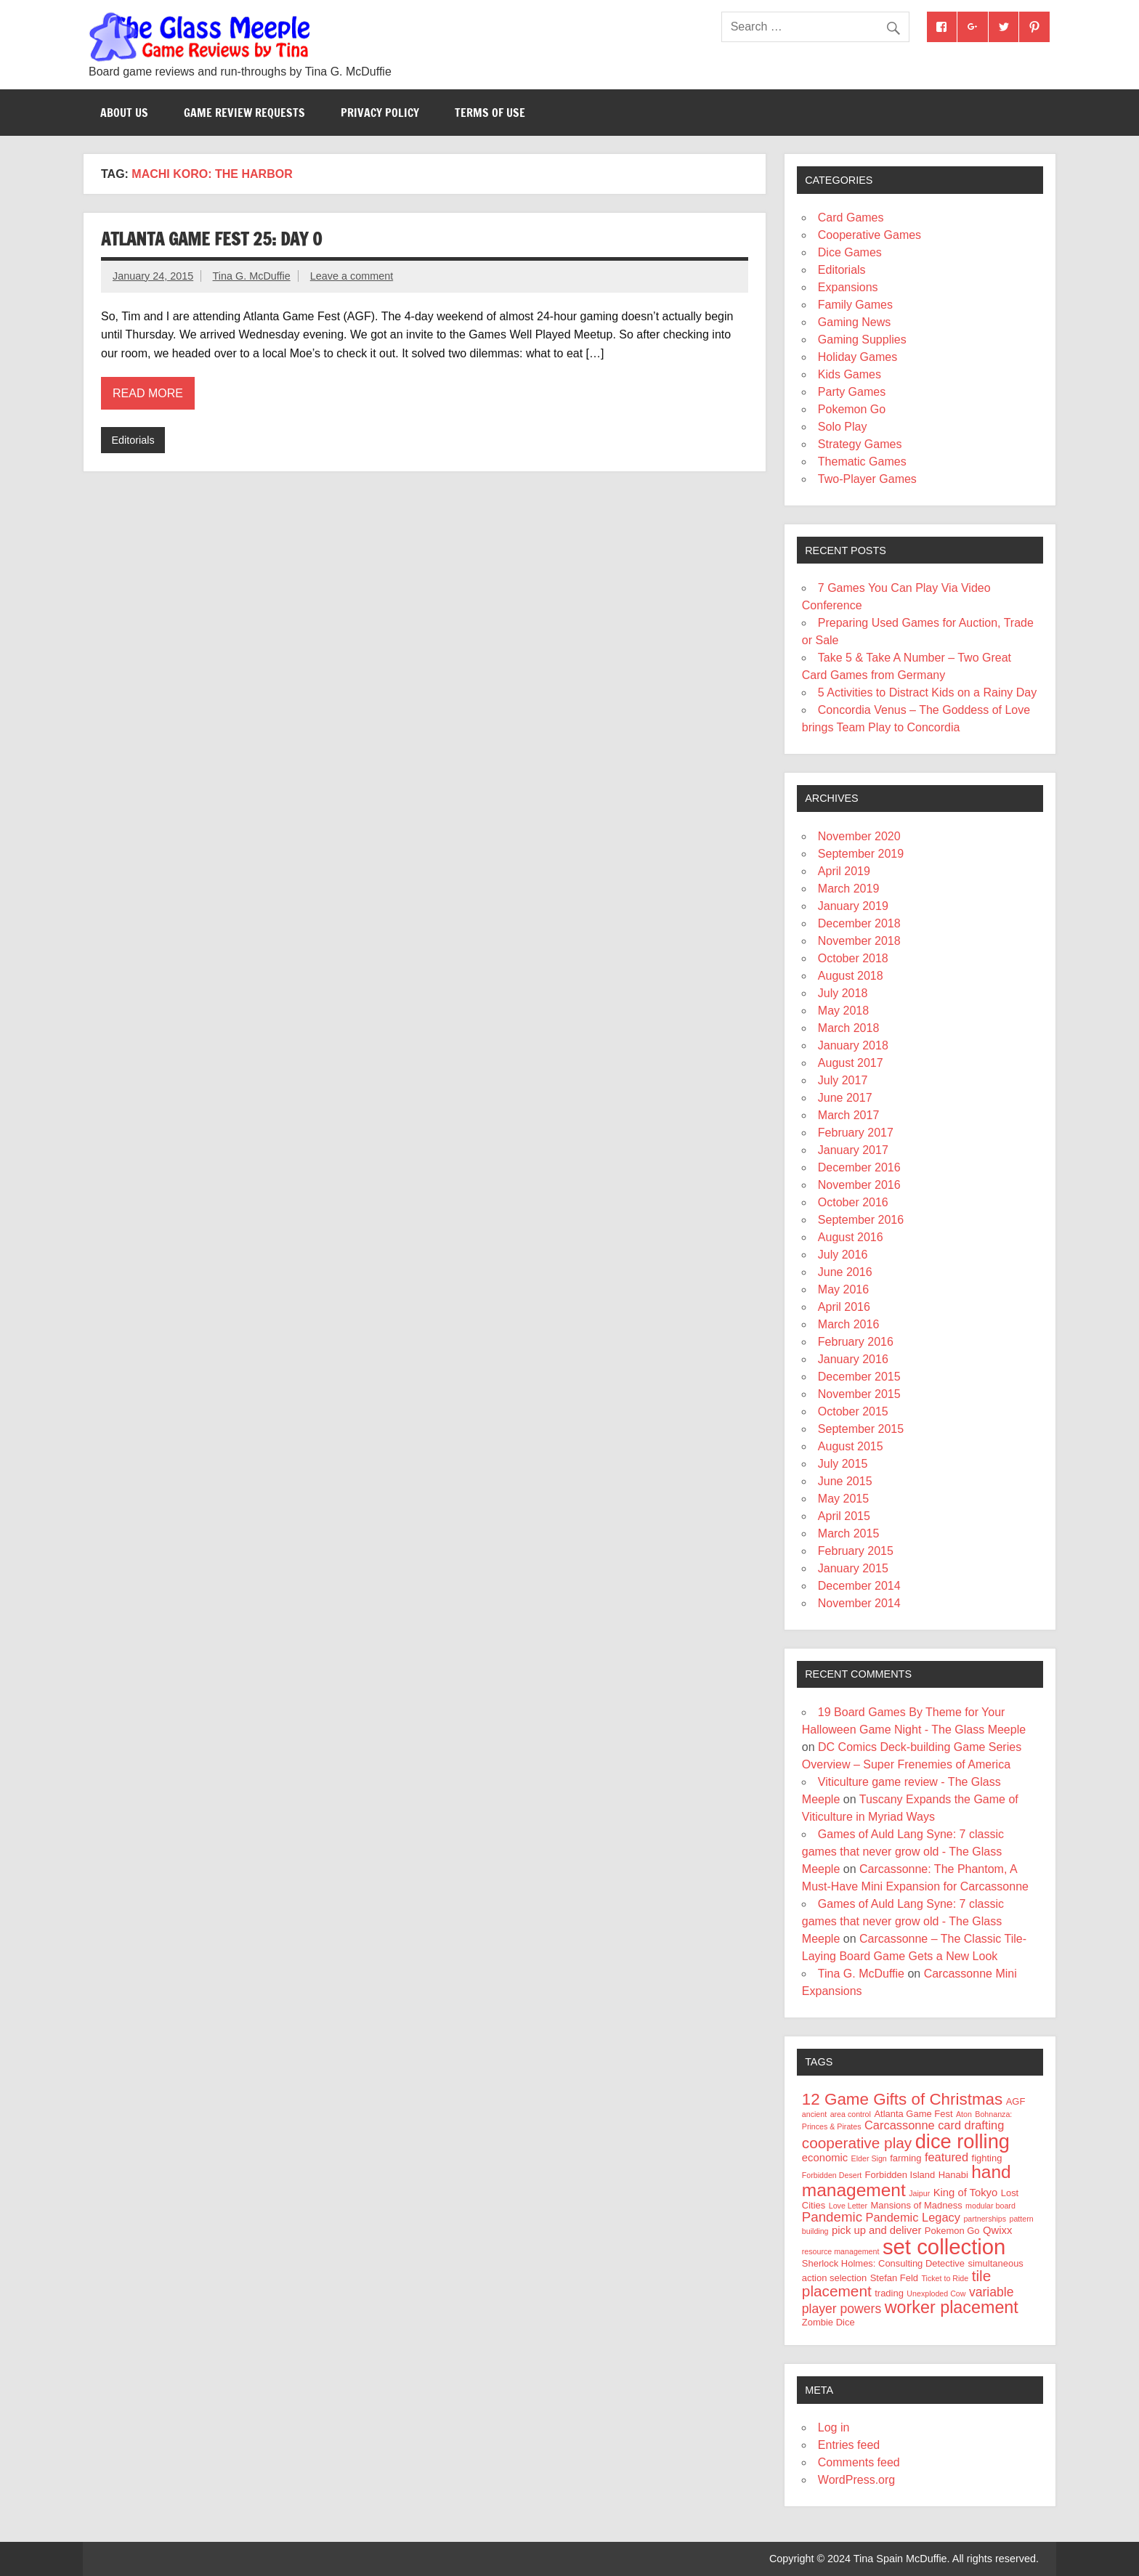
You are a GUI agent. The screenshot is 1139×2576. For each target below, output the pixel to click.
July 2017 (843, 1080)
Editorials (132, 440)
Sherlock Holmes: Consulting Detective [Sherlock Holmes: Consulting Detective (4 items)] (883, 2263)
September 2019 (861, 854)
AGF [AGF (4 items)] (1016, 2101)
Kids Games (849, 374)
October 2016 (853, 1202)
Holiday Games (857, 357)
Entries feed (849, 2445)
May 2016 (843, 1289)
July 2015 (843, 1464)
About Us (124, 113)
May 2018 (843, 1010)
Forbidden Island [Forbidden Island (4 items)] (900, 2174)
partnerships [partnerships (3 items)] (984, 2218)
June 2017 (845, 1098)
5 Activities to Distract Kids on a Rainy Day (927, 692)
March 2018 (849, 1028)
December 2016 (859, 1167)
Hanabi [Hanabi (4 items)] (953, 2174)
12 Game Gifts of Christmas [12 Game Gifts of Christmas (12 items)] (902, 2099)
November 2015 (859, 1394)
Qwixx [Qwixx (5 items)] (997, 2230)
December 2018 (859, 923)
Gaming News (854, 322)
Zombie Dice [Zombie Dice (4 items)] (828, 2322)
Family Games (855, 304)
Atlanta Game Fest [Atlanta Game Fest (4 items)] (913, 2113)
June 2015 (845, 1481)
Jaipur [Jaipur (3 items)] (919, 2193)
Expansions (848, 287)
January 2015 (853, 1568)
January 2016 (853, 1359)
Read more (148, 393)
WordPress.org (856, 2480)
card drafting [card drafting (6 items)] (971, 2125)
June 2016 (845, 1272)
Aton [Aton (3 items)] (964, 2114)
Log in (834, 2427)
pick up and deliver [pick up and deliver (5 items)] (876, 2230)
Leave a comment (351, 276)
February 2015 (855, 1551)
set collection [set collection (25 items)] (944, 2247)
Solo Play (842, 426)
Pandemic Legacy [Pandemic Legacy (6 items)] (913, 2217)
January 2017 (853, 1150)
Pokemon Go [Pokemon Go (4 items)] (952, 2230)
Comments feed (859, 2462)
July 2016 (843, 1254)
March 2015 (849, 1533)
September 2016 (861, 1220)
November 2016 (859, 1185)
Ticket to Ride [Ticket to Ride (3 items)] (944, 2278)
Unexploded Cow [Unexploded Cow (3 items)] (936, 2293)
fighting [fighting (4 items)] (987, 2158)
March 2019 (849, 888)
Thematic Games (862, 461)
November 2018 (859, 941)
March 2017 (849, 1115)
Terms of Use (490, 113)
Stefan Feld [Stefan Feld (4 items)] (894, 2277)
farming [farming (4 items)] (905, 2158)
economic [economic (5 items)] (825, 2157)
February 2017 (855, 1132)
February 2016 (855, 1342)
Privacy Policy (380, 113)
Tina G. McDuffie (252, 276)
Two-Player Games (867, 479)
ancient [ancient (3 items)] (814, 2114)
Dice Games (850, 252)
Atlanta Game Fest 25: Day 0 (211, 239)
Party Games (851, 392)
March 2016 (849, 1324)
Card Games (851, 217)
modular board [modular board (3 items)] (990, 2205)
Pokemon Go (851, 409)
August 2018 (850, 976)
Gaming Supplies (862, 339)
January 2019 (853, 906)
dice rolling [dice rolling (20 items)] (962, 2141)
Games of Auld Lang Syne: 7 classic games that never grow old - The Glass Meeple (903, 1851)
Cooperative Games (869, 235)
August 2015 (850, 1446)
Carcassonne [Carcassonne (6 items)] (899, 2125)
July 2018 (843, 993)
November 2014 (859, 1603)
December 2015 (859, 1376)
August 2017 (850, 1063)
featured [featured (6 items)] (946, 2156)
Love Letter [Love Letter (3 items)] (848, 2205)
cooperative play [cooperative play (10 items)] (857, 2142)
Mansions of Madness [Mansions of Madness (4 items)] (916, 2205)
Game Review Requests (244, 113)
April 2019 (844, 871)
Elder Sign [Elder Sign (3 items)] (869, 2158)
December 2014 (859, 1586)
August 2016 (850, 1237)
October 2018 (853, 958)
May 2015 (843, 1498)
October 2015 (853, 1411)
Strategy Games (860, 444)
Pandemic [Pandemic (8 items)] (832, 2216)
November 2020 (859, 836)
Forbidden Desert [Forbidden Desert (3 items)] (832, 2175)
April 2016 (844, 1307)
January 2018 (853, 1045)
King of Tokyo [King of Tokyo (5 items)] (965, 2192)
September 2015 (861, 1429)
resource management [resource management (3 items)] (841, 2251)
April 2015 (844, 1516)
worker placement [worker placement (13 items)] (951, 2307)
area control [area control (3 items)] (850, 2114)
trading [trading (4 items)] (889, 2293)
